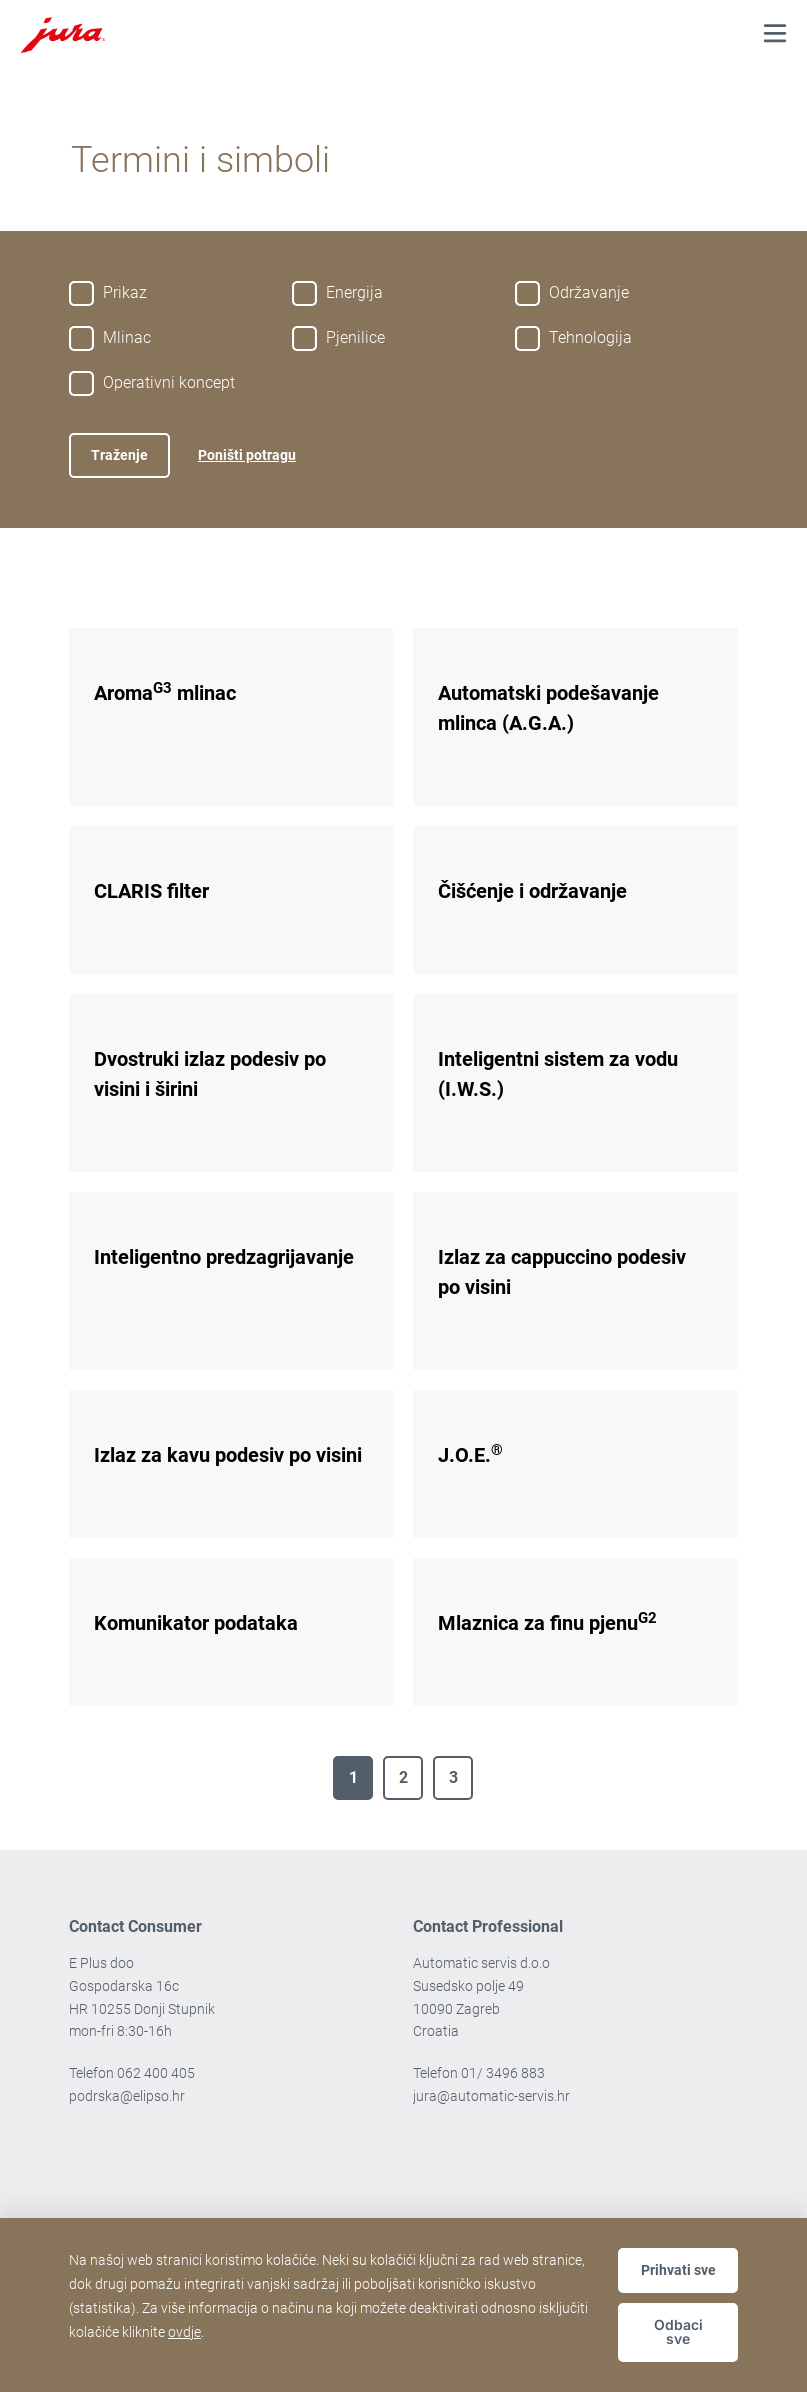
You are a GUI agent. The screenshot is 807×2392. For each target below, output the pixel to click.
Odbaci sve (678, 2331)
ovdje (184, 2332)
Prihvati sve (678, 2270)
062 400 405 (156, 2073)
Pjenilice (355, 337)
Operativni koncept (169, 382)
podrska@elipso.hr (127, 2096)
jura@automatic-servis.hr (491, 2096)
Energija (354, 292)
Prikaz (125, 292)
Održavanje (589, 292)
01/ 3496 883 (503, 2073)
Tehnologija (590, 337)
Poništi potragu (247, 455)
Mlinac (127, 337)
